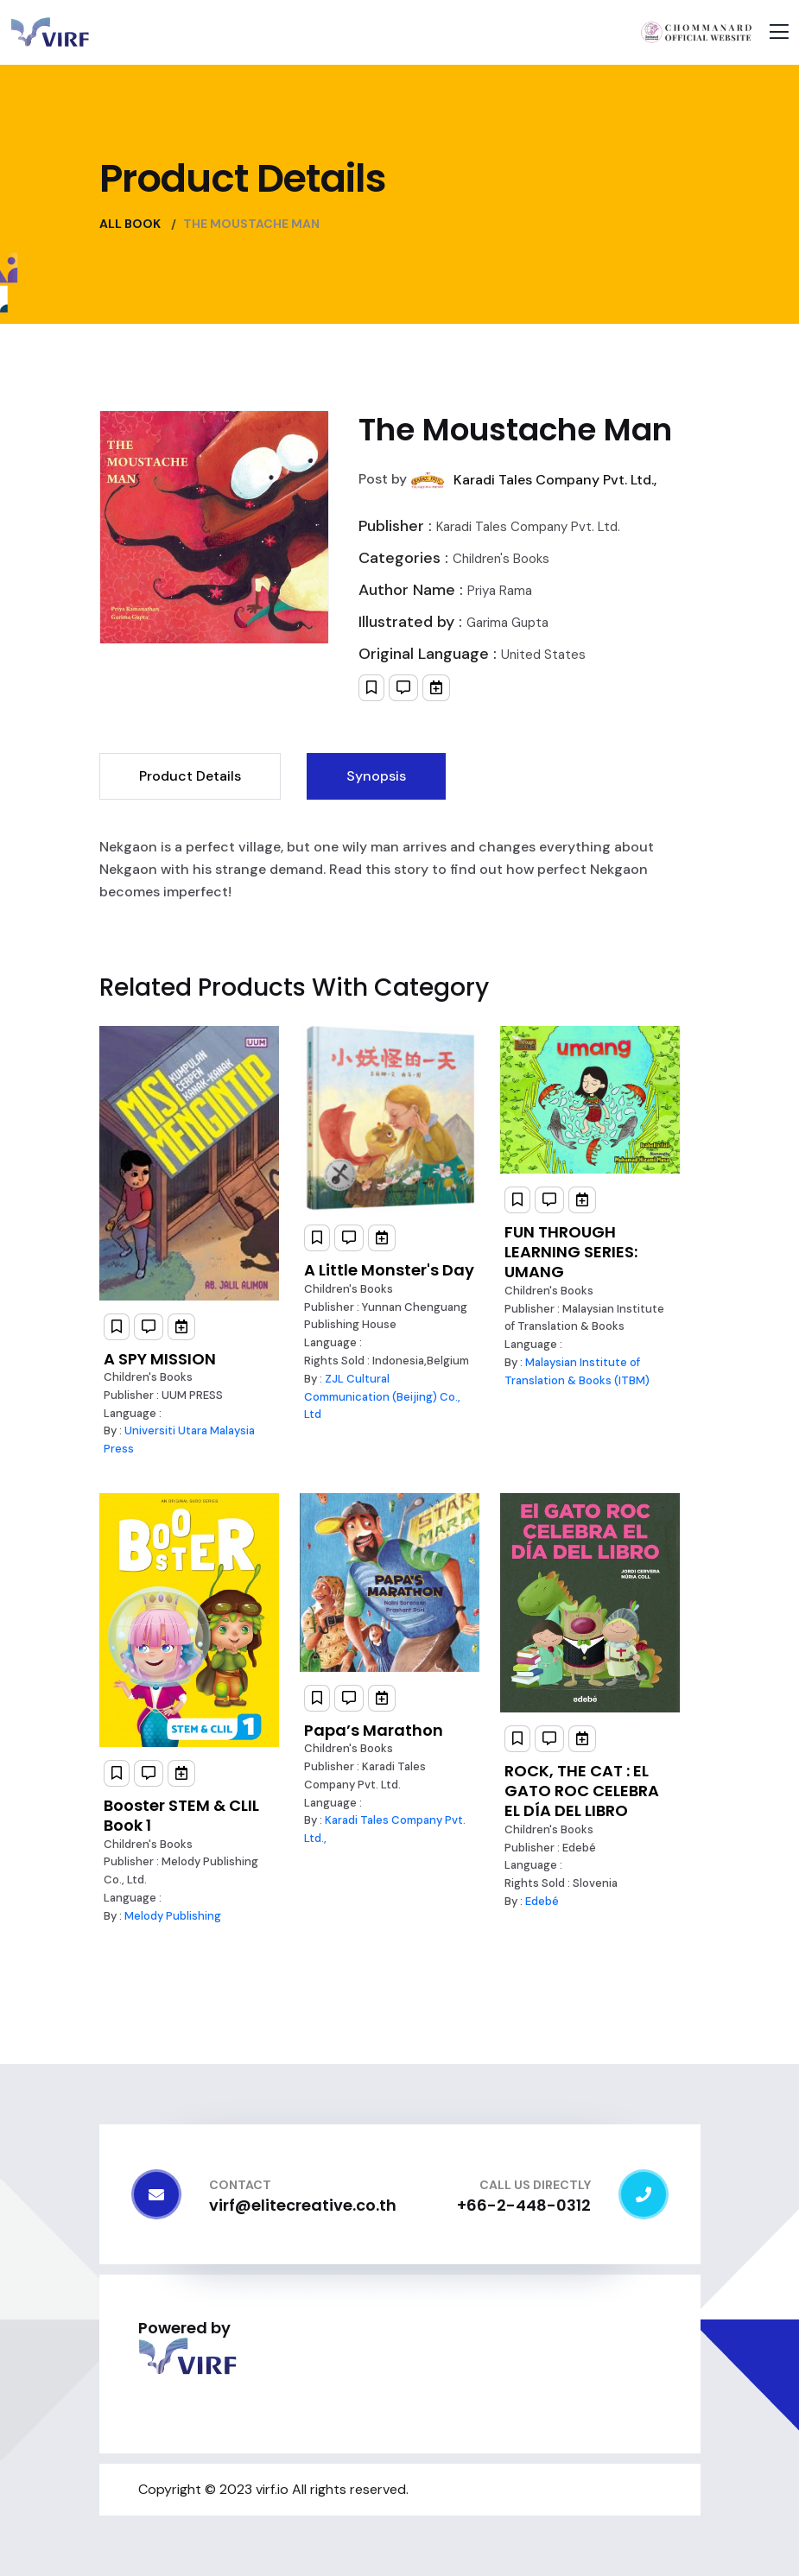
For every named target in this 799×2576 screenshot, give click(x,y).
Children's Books (501, 558)
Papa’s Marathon (373, 1730)
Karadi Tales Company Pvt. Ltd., (554, 480)
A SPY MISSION (160, 1359)
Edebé (542, 1901)
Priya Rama (499, 590)
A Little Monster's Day (389, 1270)
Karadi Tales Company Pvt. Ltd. (528, 526)
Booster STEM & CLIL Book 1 (181, 1815)
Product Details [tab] (190, 776)
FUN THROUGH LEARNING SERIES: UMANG (570, 1252)
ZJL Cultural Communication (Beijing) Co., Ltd (382, 1396)
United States (543, 654)
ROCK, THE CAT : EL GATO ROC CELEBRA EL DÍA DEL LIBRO (581, 1791)
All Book (130, 223)
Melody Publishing (172, 1915)
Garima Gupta (507, 622)
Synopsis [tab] (376, 776)
